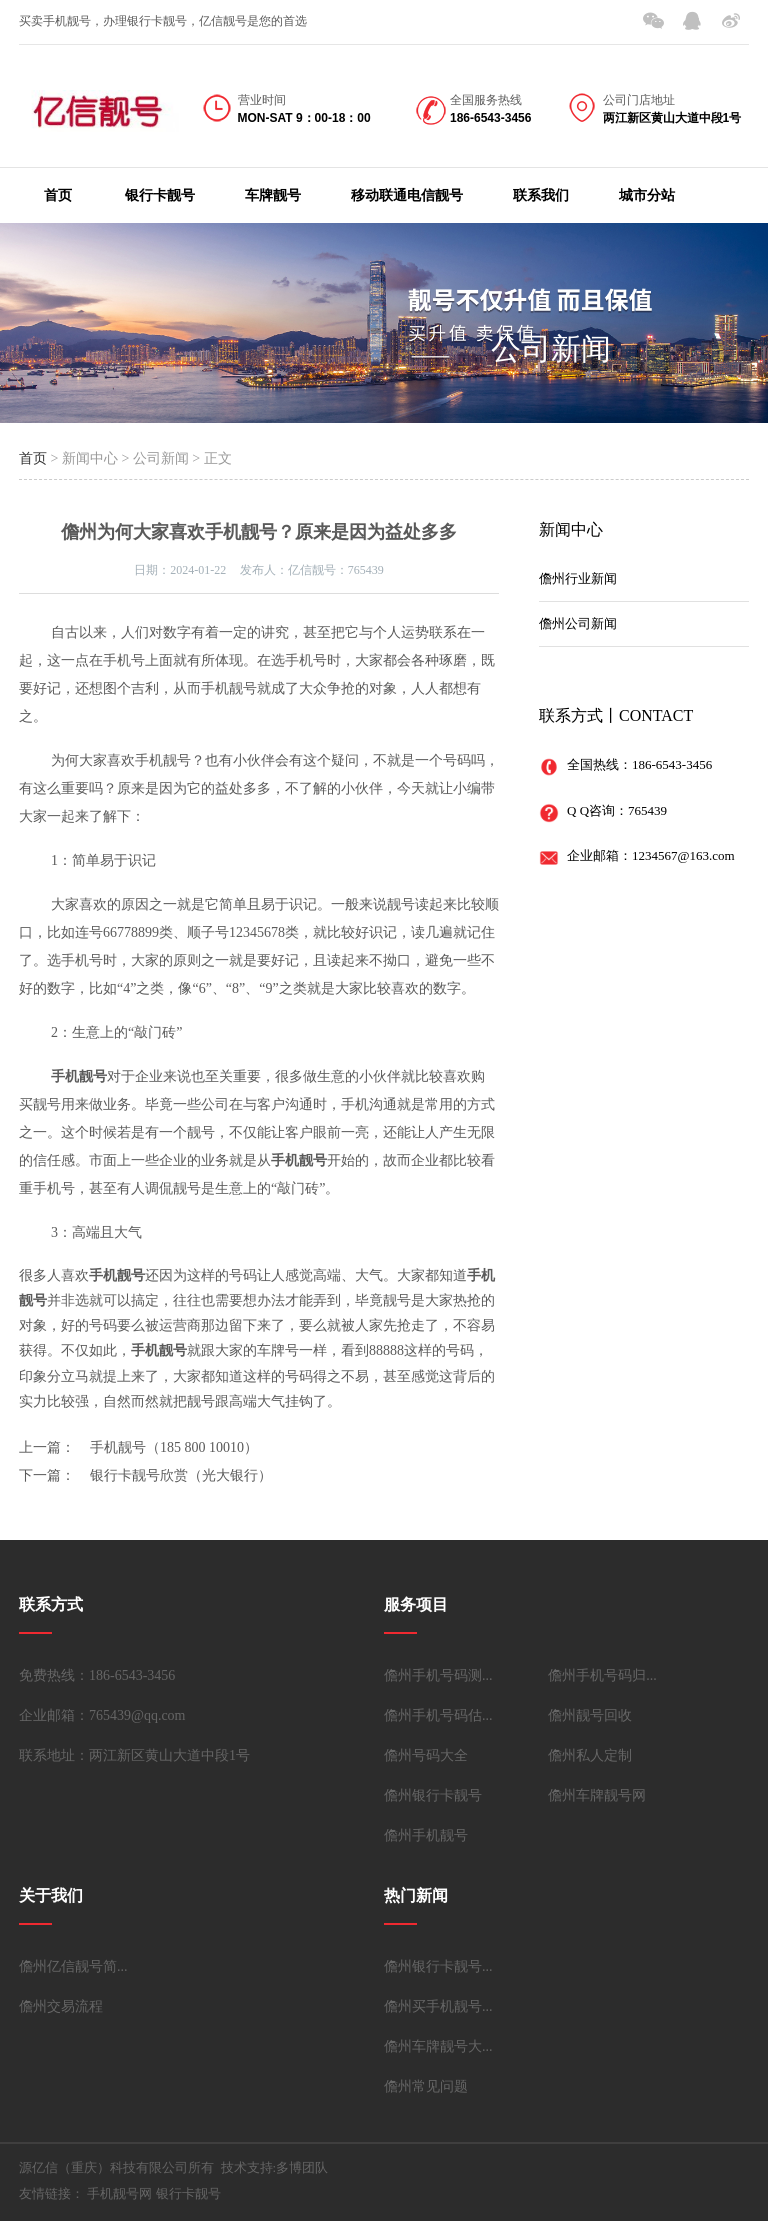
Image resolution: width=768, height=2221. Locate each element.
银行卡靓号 (160, 195)
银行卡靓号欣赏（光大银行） (181, 1475)
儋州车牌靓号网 (597, 1795)
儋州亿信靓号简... (73, 1966)
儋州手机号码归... (602, 1675)
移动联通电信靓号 (407, 195)
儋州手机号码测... (438, 1675)
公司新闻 (551, 348)
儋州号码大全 (426, 1755)
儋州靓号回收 (590, 1715)
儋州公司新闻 (578, 623)
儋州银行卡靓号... (438, 1966)
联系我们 (541, 195)
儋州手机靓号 (426, 1835)
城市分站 (647, 195)
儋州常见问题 (426, 2086)
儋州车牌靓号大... (438, 2046)
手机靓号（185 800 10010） (174, 1447)
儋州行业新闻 (578, 578)
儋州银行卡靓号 (433, 1795)
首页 (58, 195)
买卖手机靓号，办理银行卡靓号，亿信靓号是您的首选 (163, 21)
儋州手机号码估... (438, 1715)
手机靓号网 (119, 2193)
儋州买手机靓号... (438, 2006)
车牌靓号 (273, 195)
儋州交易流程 (61, 2006)
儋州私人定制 (590, 1755)
